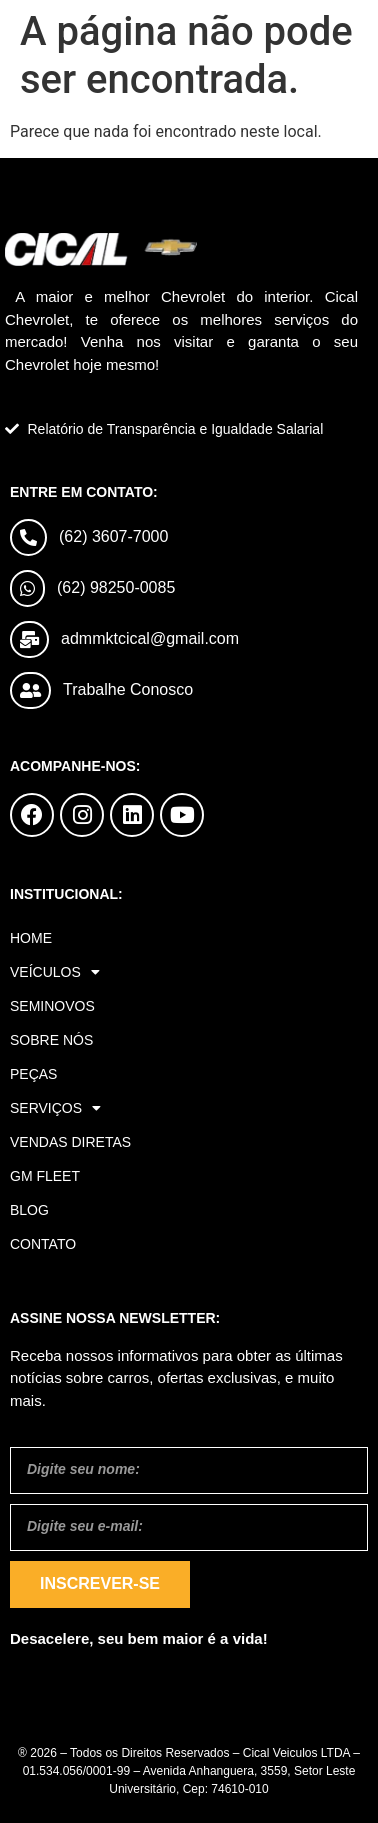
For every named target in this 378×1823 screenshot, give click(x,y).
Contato (43, 1244)
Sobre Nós (51, 1040)
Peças (33, 1074)
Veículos (55, 972)
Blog (29, 1210)
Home (31, 938)
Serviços (55, 1108)
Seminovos (52, 1006)
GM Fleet (45, 1176)
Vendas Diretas (70, 1142)
